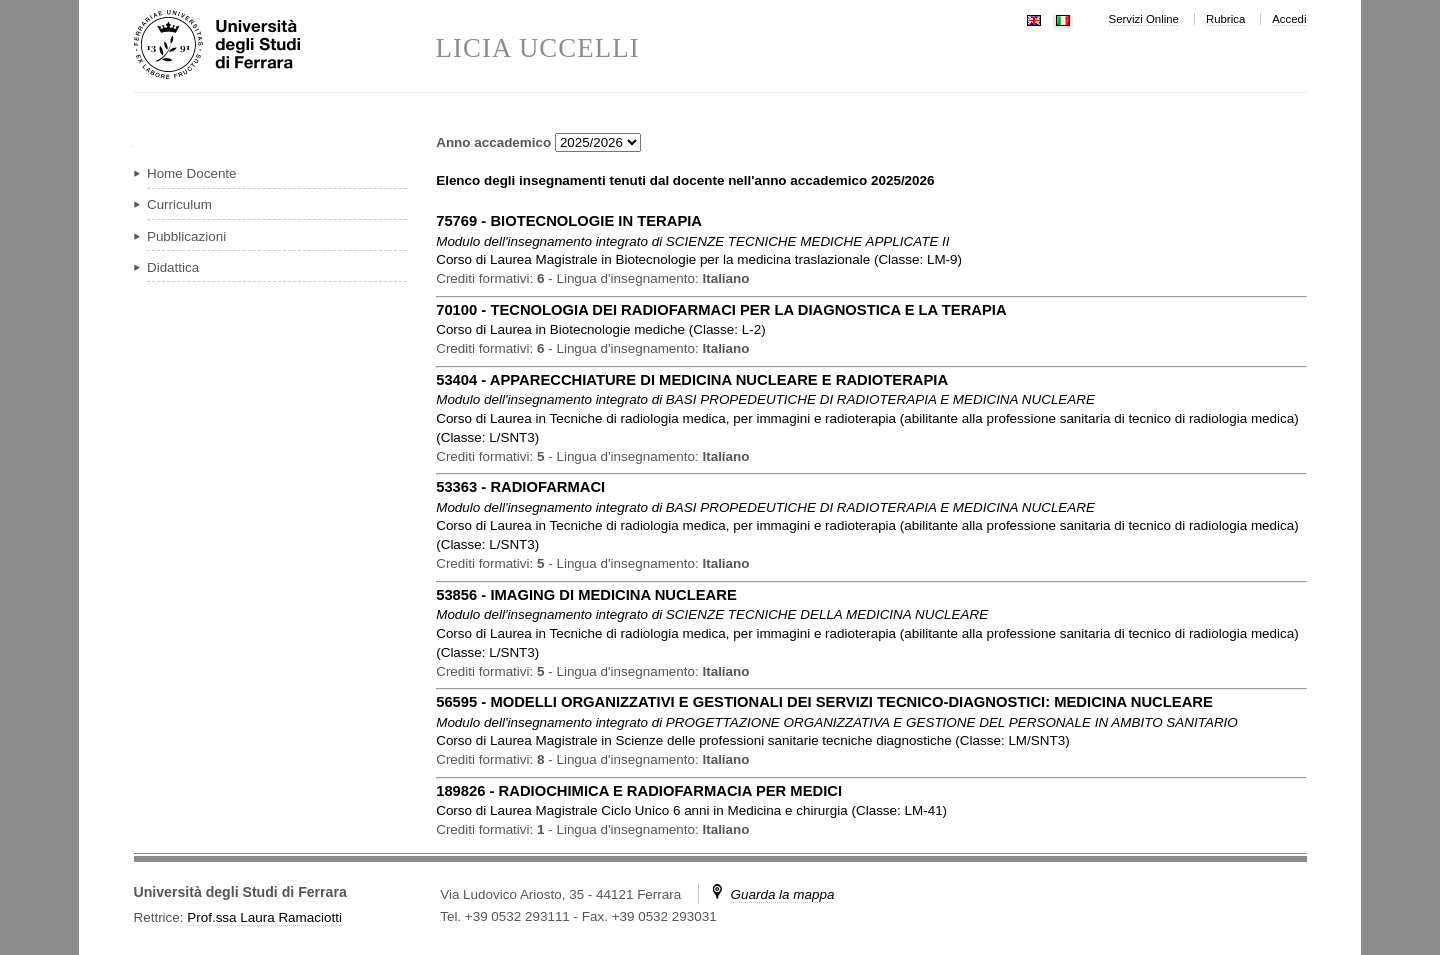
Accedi (1289, 19)
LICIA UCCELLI (538, 48)
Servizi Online (1144, 19)
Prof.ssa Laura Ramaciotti (264, 917)
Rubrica (1225, 19)
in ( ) (699, 259)
